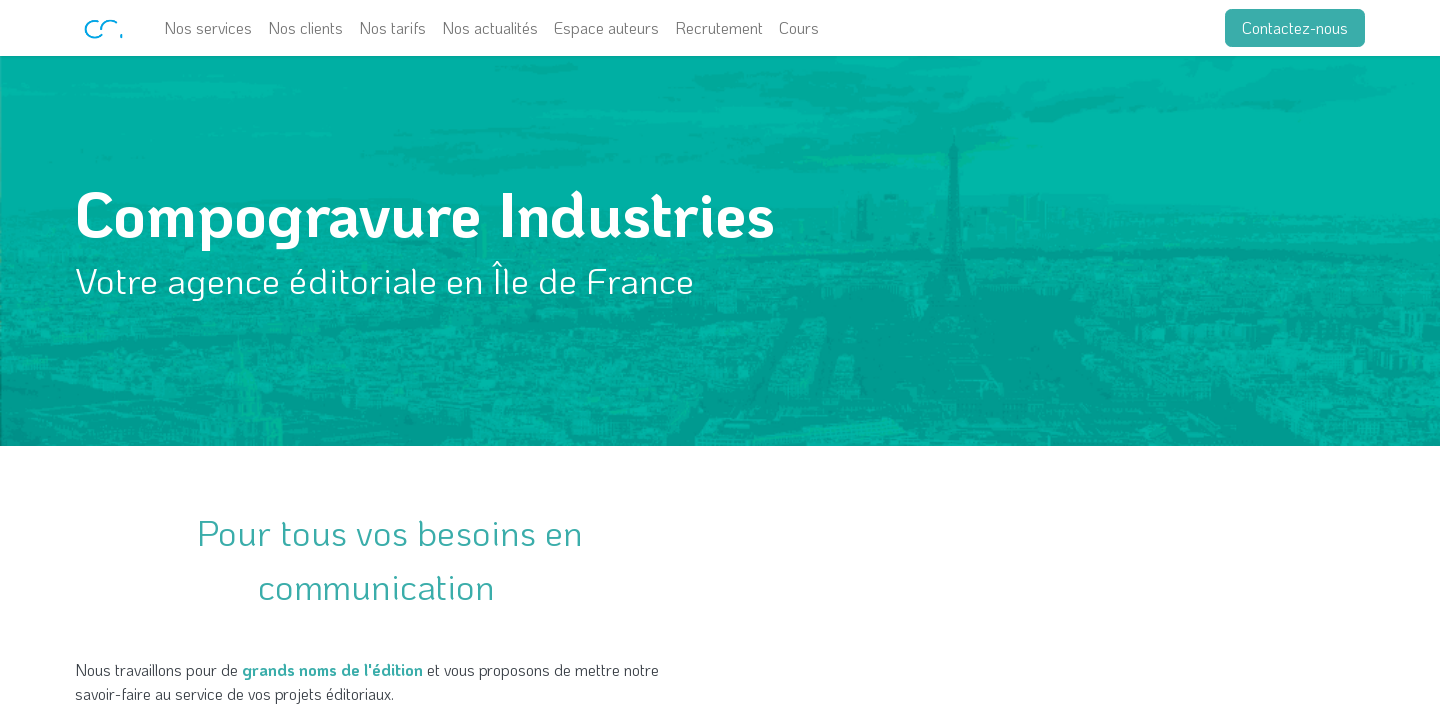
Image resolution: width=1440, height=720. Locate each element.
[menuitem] (208, 28)
